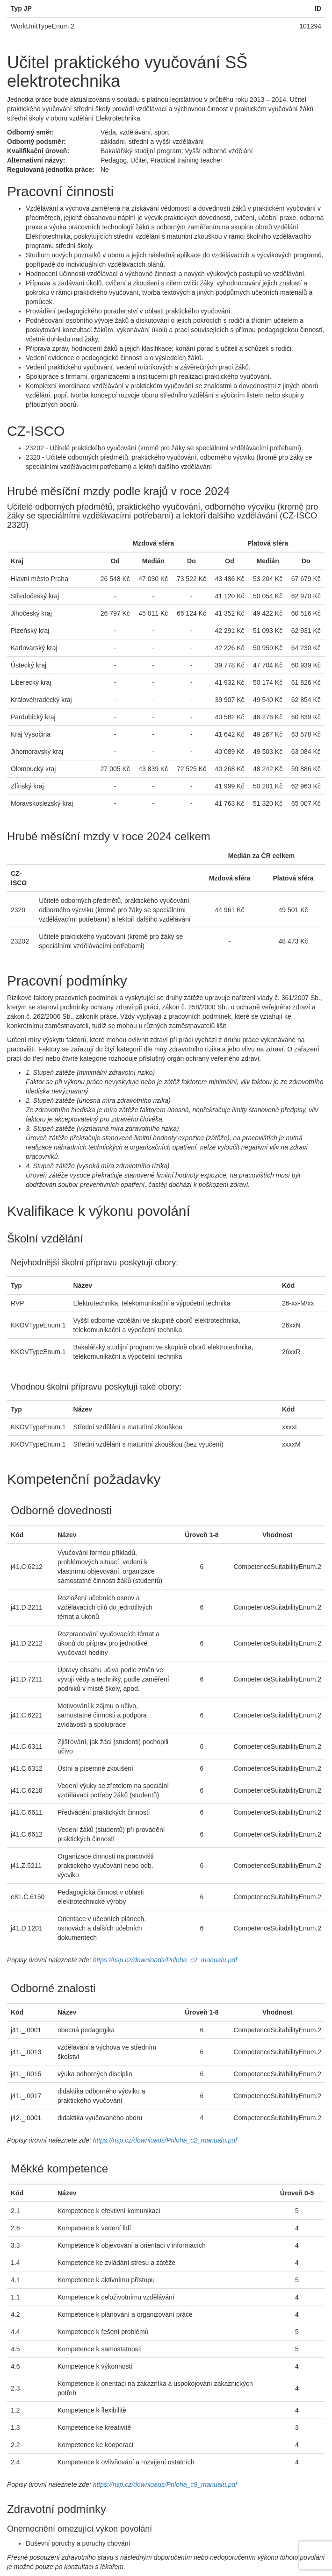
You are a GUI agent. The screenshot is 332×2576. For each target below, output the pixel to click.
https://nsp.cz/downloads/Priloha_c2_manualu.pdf (165, 1960)
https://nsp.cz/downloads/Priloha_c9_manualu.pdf (165, 2484)
